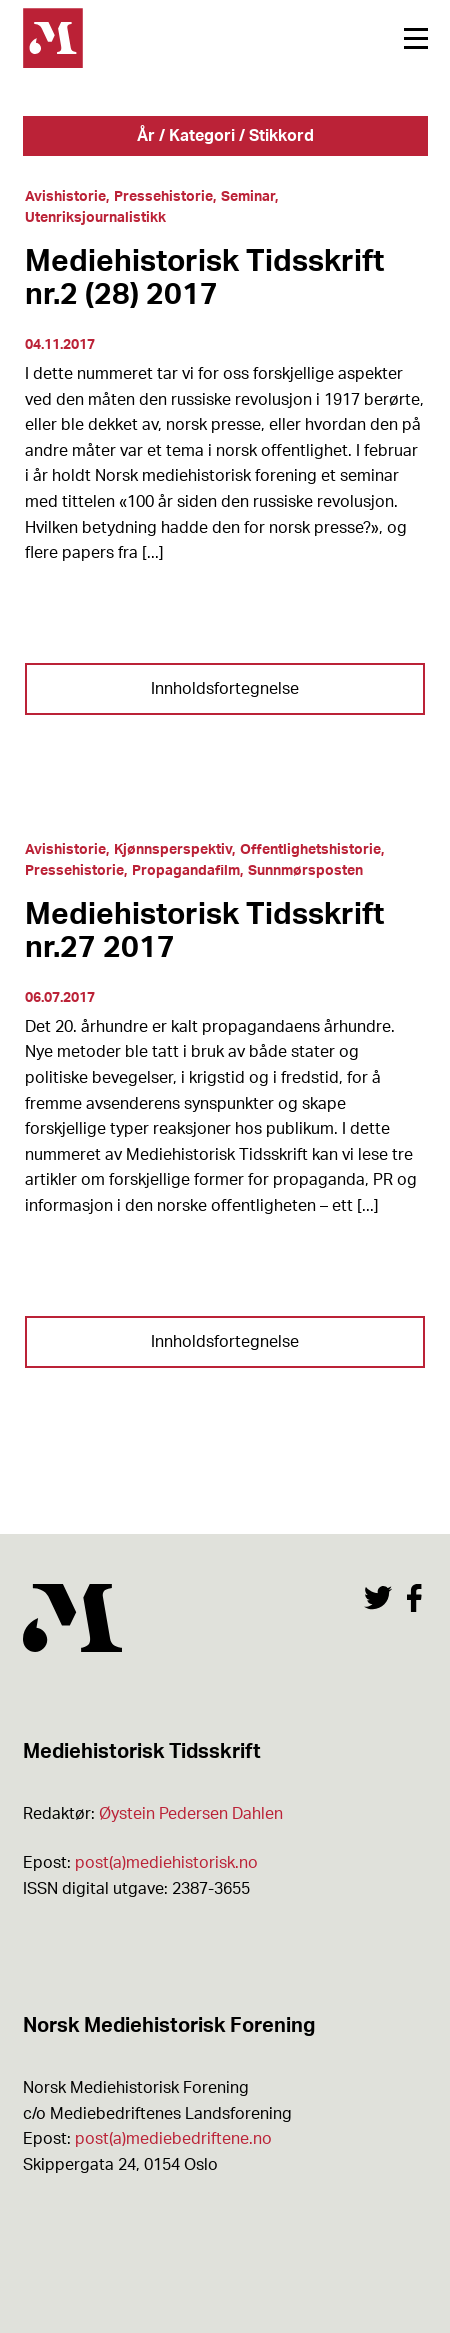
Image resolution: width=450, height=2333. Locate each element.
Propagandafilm (186, 871)
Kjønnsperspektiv (173, 850)
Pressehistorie (163, 197)
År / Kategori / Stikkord (225, 136)
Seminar (248, 197)
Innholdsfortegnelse (225, 689)
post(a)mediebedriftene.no (173, 2139)
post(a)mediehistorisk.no (166, 1863)
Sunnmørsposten (305, 871)
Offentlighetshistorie (310, 850)
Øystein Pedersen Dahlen (191, 1814)
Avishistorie (65, 197)
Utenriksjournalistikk (95, 218)
